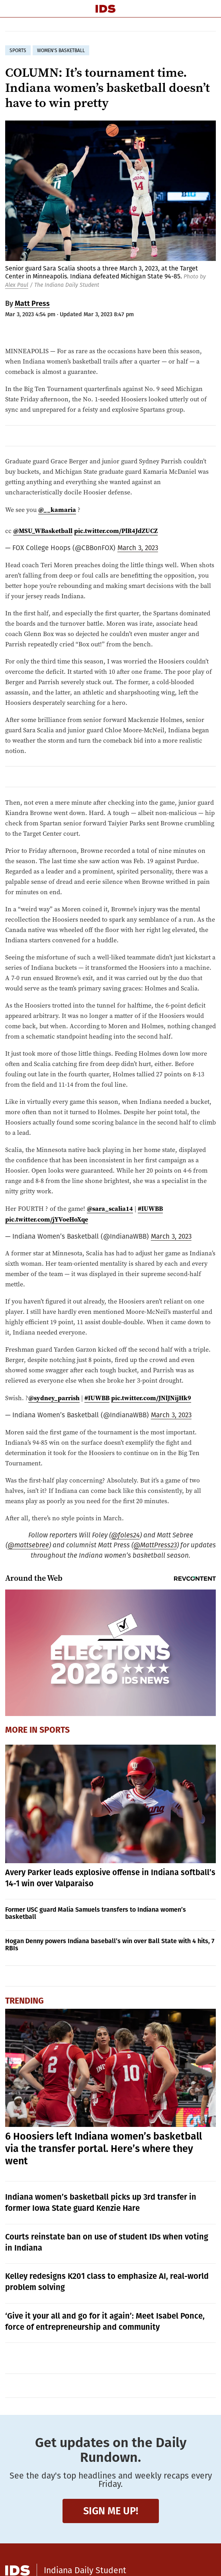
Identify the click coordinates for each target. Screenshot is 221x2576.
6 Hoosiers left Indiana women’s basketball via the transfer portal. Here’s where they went (103, 2148)
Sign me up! (110, 2511)
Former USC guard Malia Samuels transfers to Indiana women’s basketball (95, 1913)
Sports (54, 1730)
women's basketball (61, 50)
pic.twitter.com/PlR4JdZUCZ (116, 530)
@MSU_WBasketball (42, 530)
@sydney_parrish (54, 1397)
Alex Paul (16, 285)
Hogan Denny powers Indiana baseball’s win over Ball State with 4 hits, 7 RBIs (109, 1944)
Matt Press (32, 303)
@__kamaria (57, 509)
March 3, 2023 (137, 548)
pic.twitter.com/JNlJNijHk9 (151, 1397)
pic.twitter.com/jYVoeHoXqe (46, 1219)
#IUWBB (150, 1208)
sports (18, 50)
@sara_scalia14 (110, 1208)
